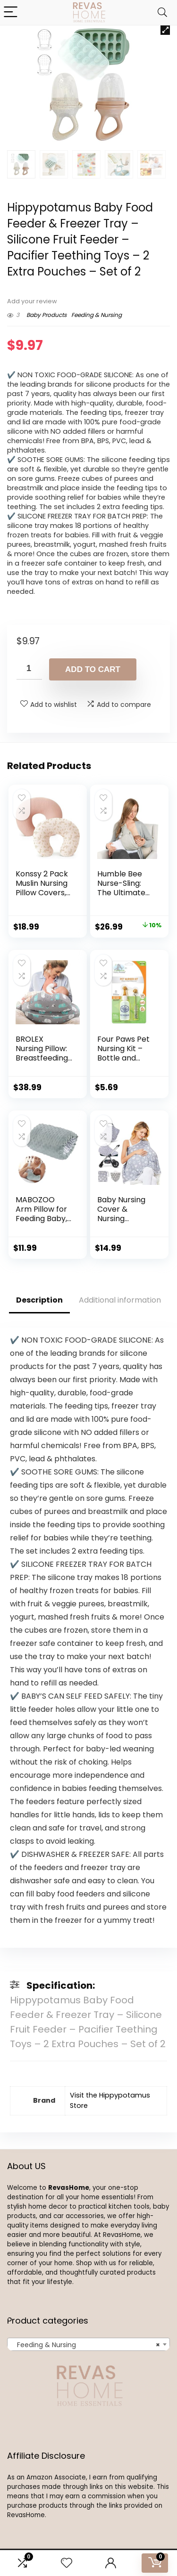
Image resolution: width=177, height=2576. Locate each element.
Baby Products (46, 315)
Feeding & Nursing (96, 315)
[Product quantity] (29, 669)
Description (39, 1300)
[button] (165, 30)
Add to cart (92, 669)
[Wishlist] (66, 2563)
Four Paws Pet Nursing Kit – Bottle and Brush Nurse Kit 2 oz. (124, 1058)
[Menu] (11, 12)
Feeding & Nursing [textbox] (85, 2344)
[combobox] (88, 2344)
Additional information (120, 1300)
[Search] (162, 12)
